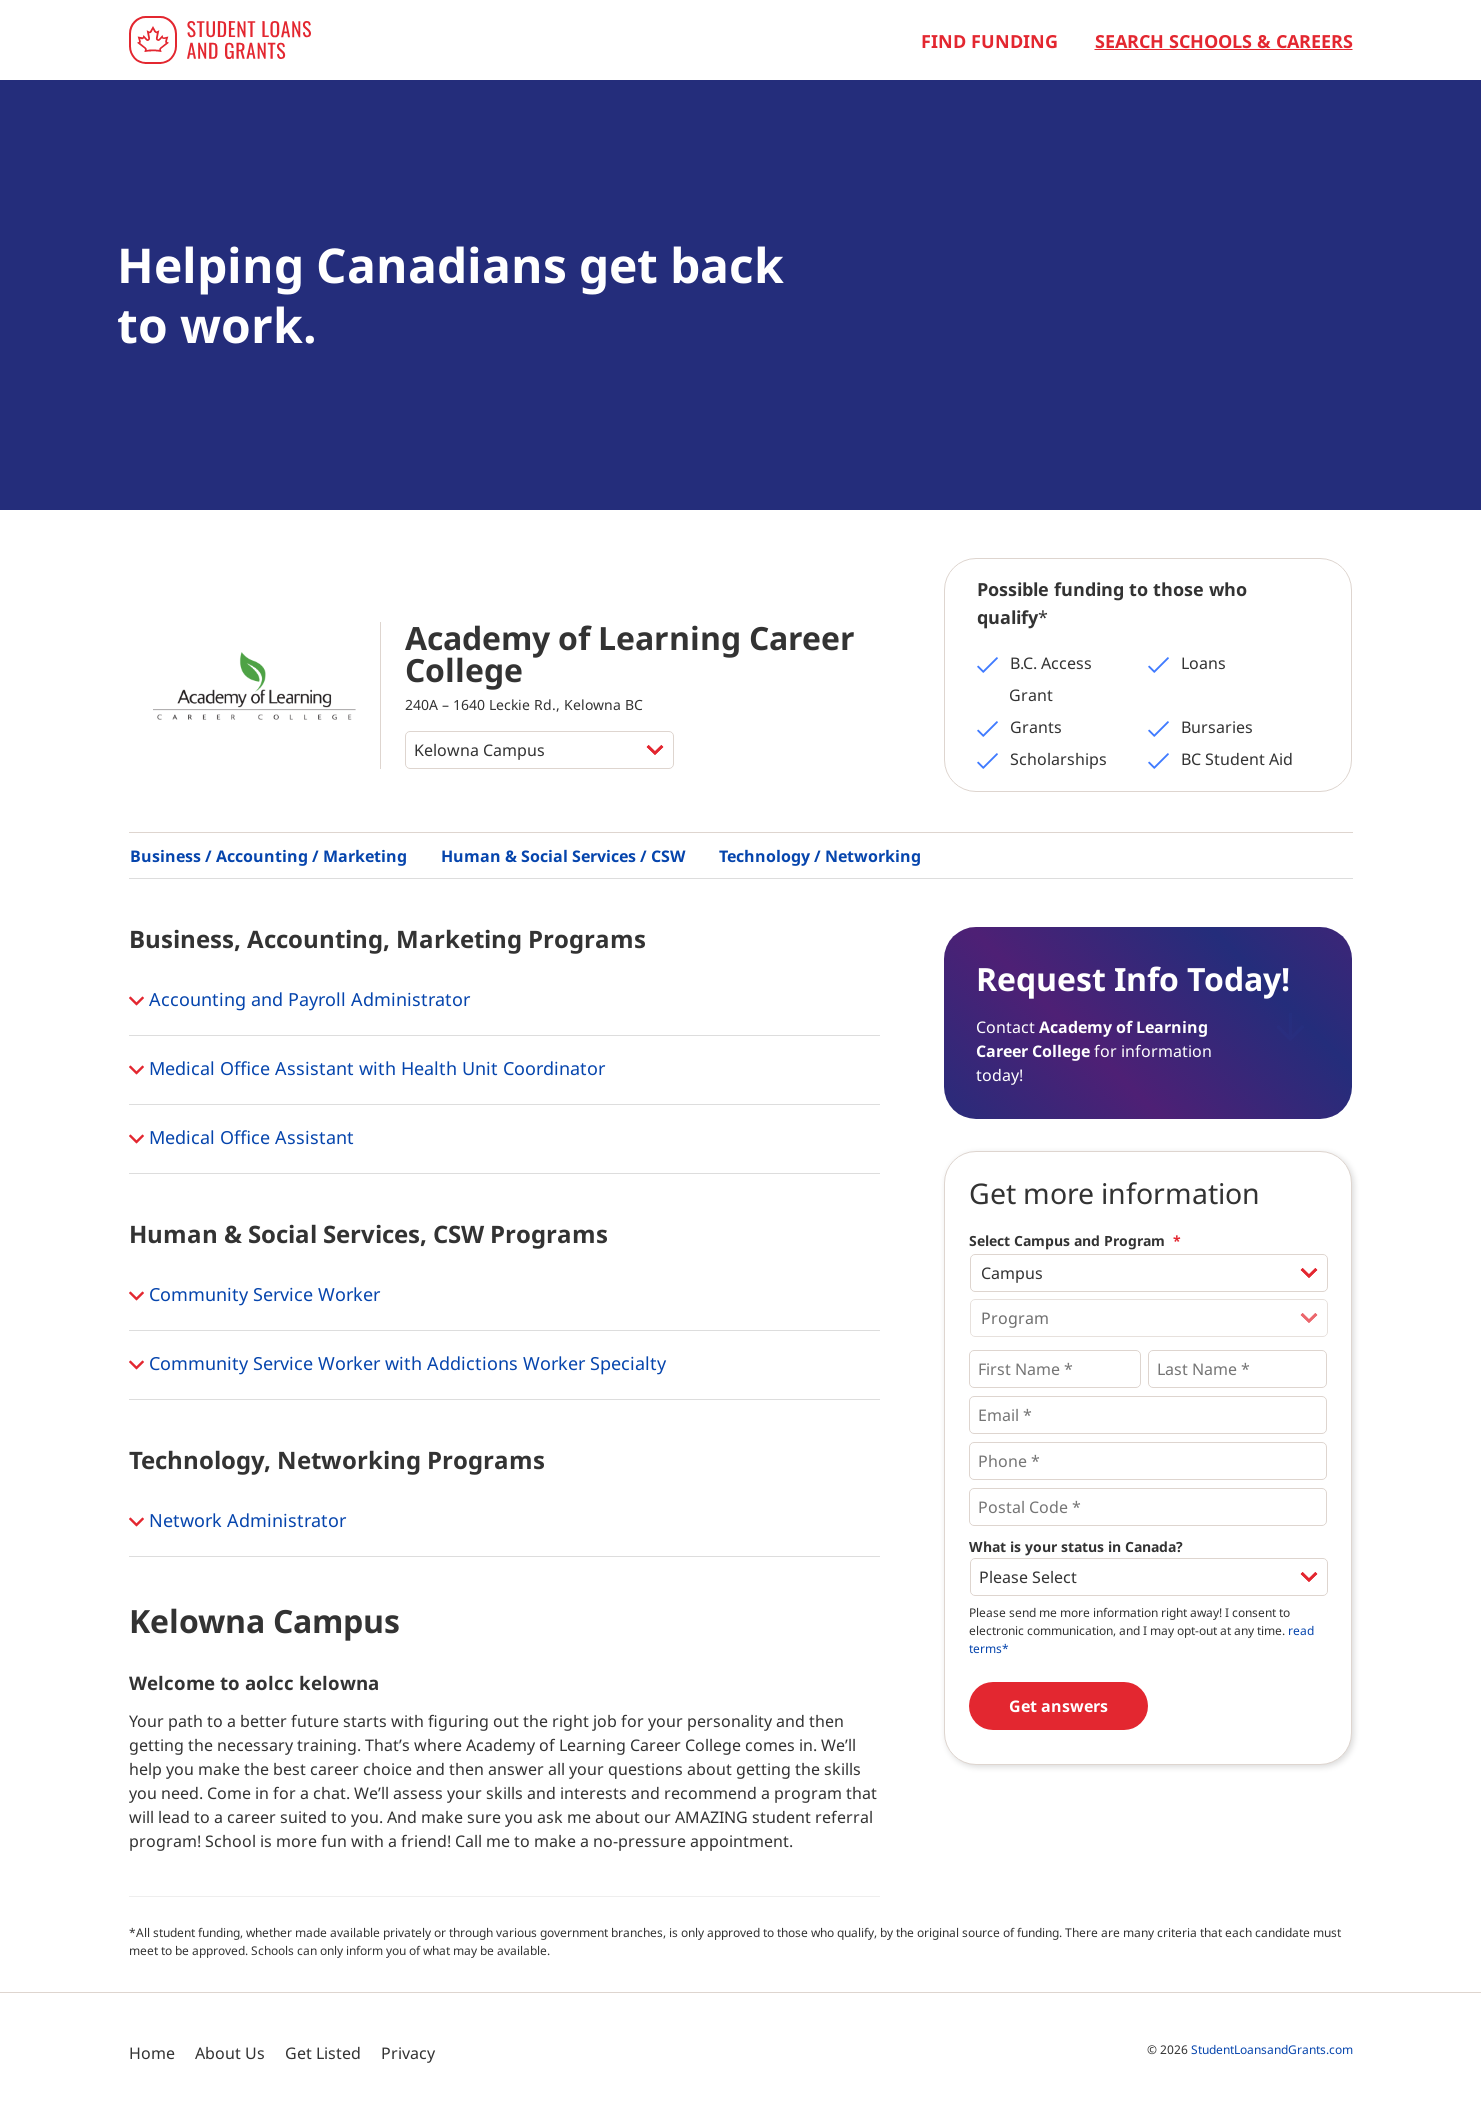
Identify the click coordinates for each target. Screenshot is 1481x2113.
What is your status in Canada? (1076, 1547)
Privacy (408, 2053)
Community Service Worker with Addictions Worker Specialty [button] (397, 1365)
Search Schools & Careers (1224, 41)
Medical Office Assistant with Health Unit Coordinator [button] (367, 1070)
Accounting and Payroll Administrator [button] (299, 1001)
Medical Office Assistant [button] (241, 1139)
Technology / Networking (820, 856)
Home (152, 2053)
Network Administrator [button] (237, 1522)
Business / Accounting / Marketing (268, 856)
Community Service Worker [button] (254, 1296)
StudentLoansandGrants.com (1272, 2049)
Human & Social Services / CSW (563, 856)
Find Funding (989, 41)
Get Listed (323, 2053)
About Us (230, 2053)
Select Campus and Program (1075, 1241)
